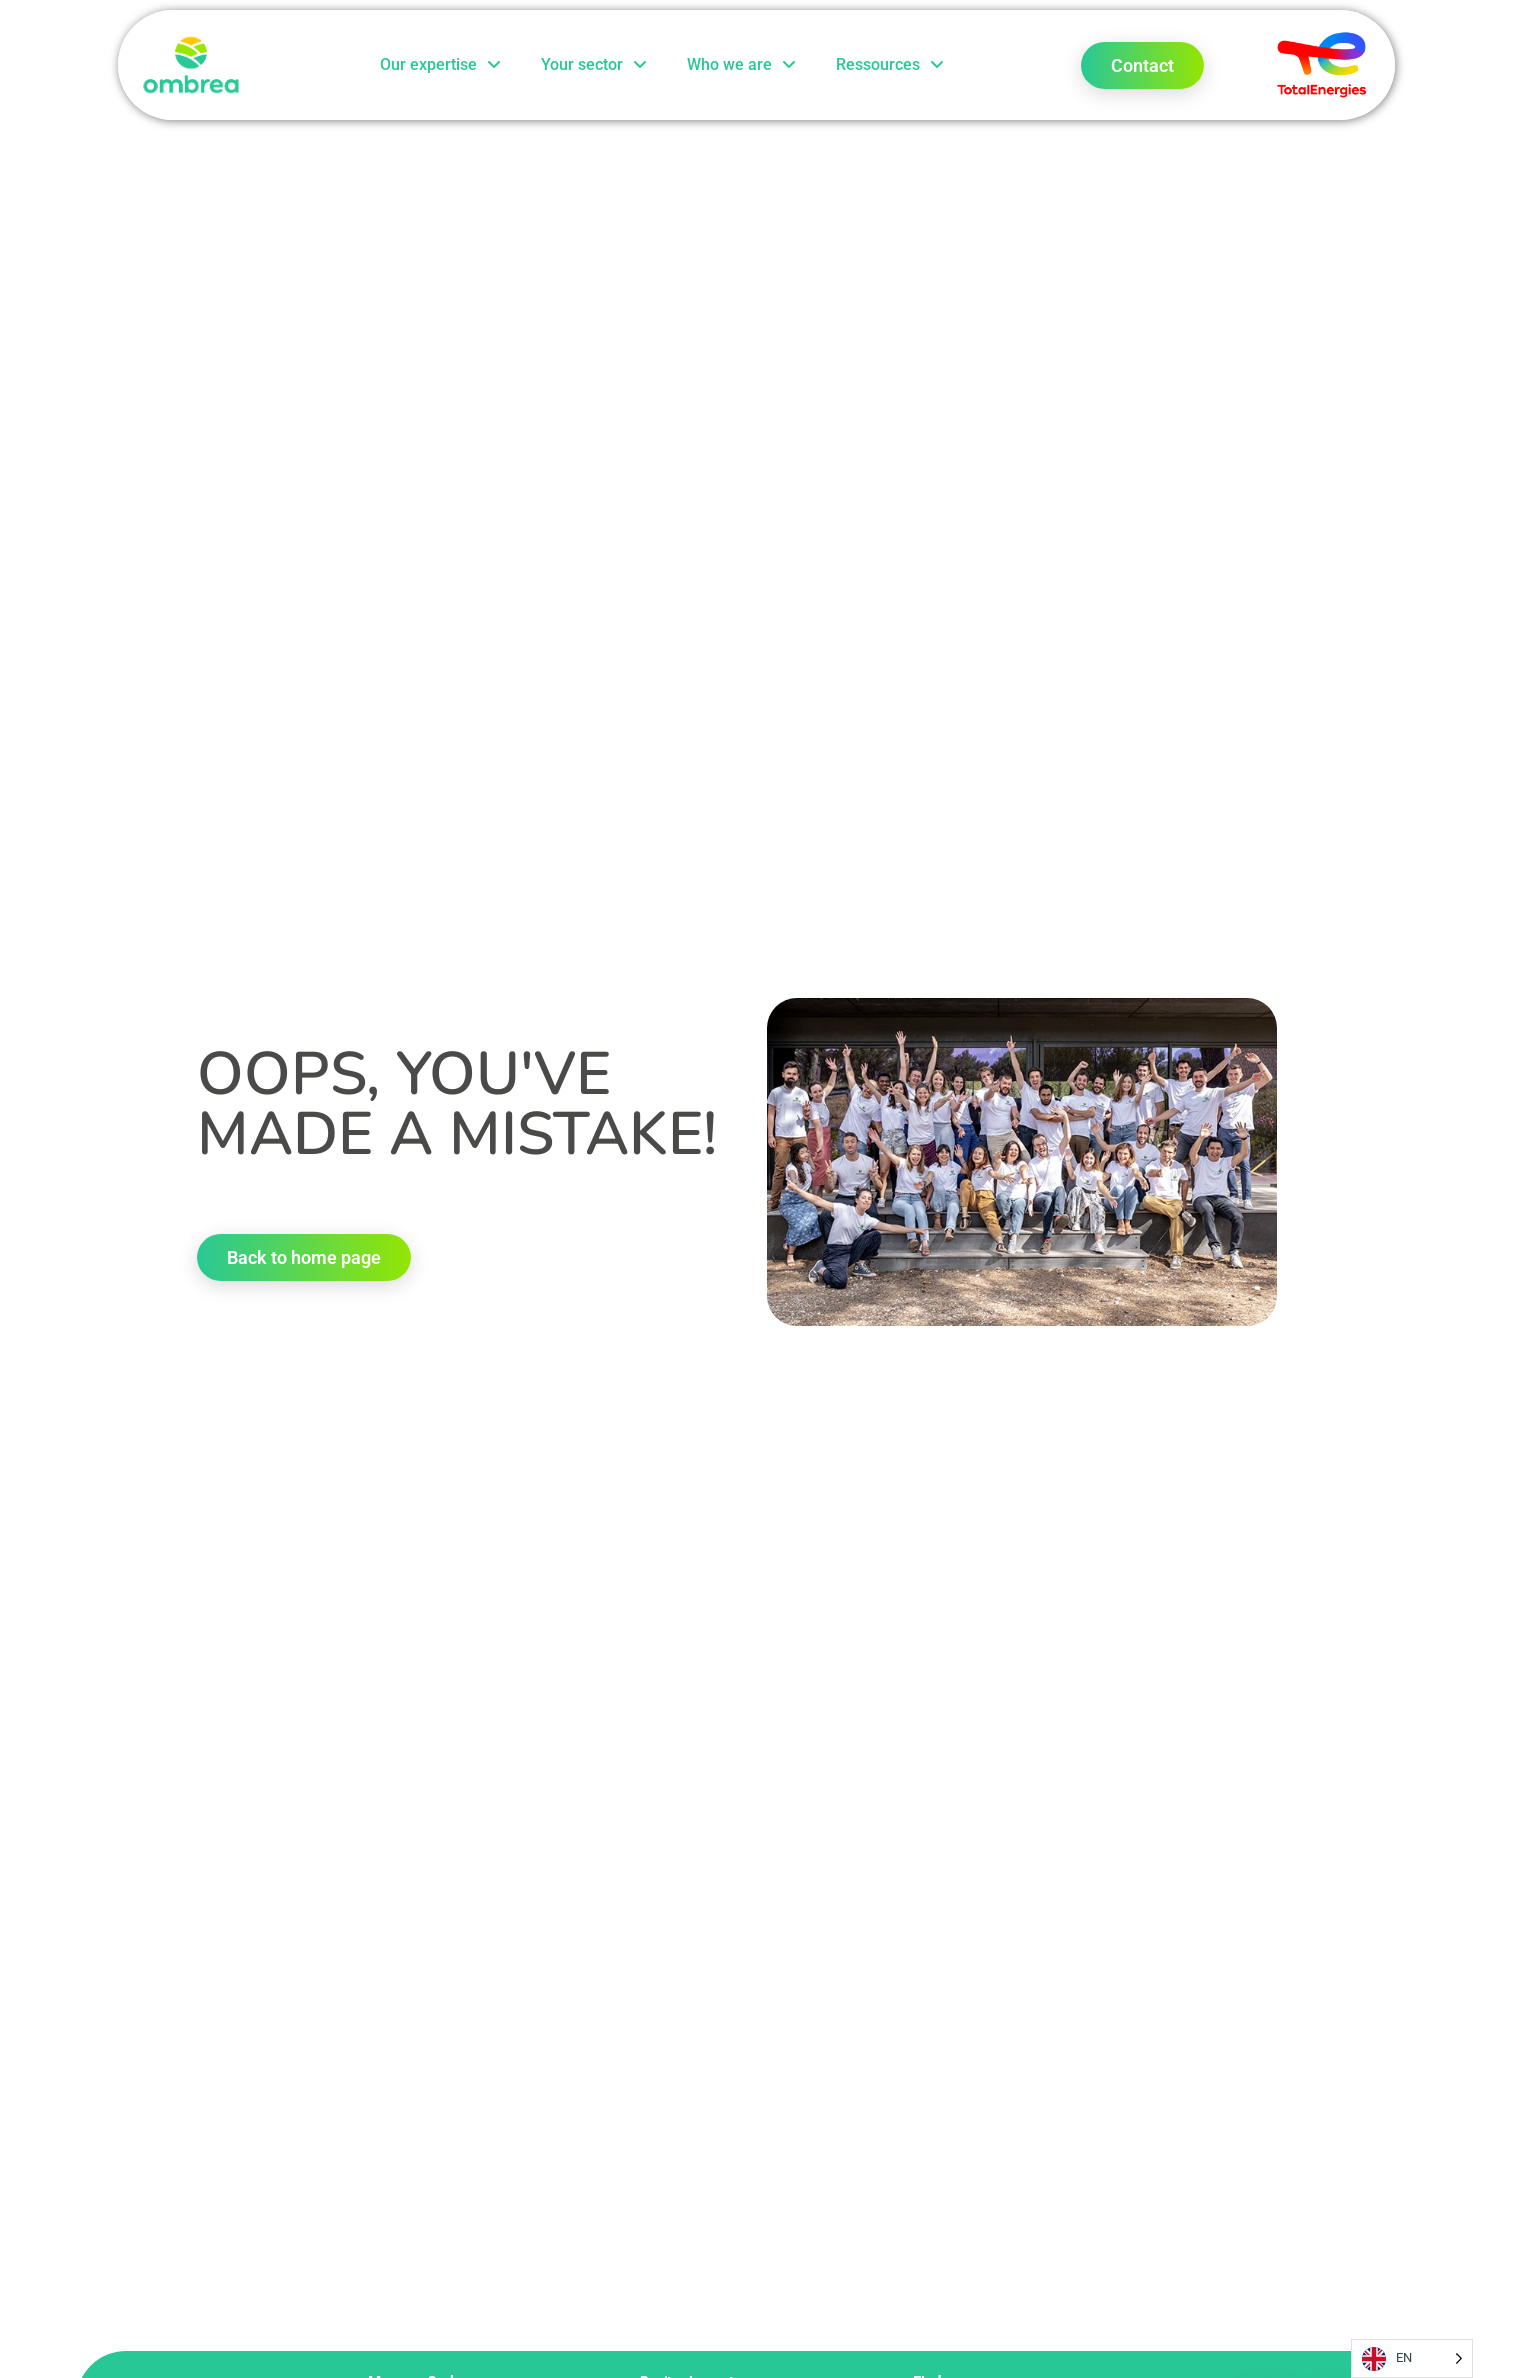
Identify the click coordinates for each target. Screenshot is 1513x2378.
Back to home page (304, 1257)
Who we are (741, 65)
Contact (1142, 65)
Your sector (594, 65)
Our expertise (440, 65)
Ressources (890, 65)
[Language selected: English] (1412, 2358)
